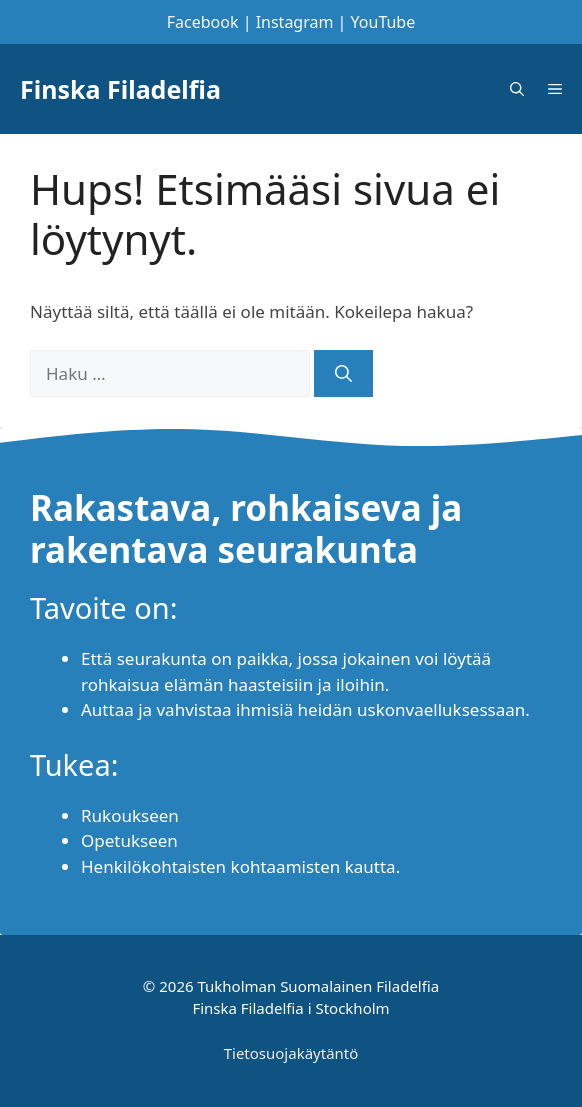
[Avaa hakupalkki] (517, 89)
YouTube (383, 22)
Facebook (203, 22)
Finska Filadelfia (120, 89)
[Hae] (343, 374)
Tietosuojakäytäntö (291, 1053)
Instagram (295, 22)
